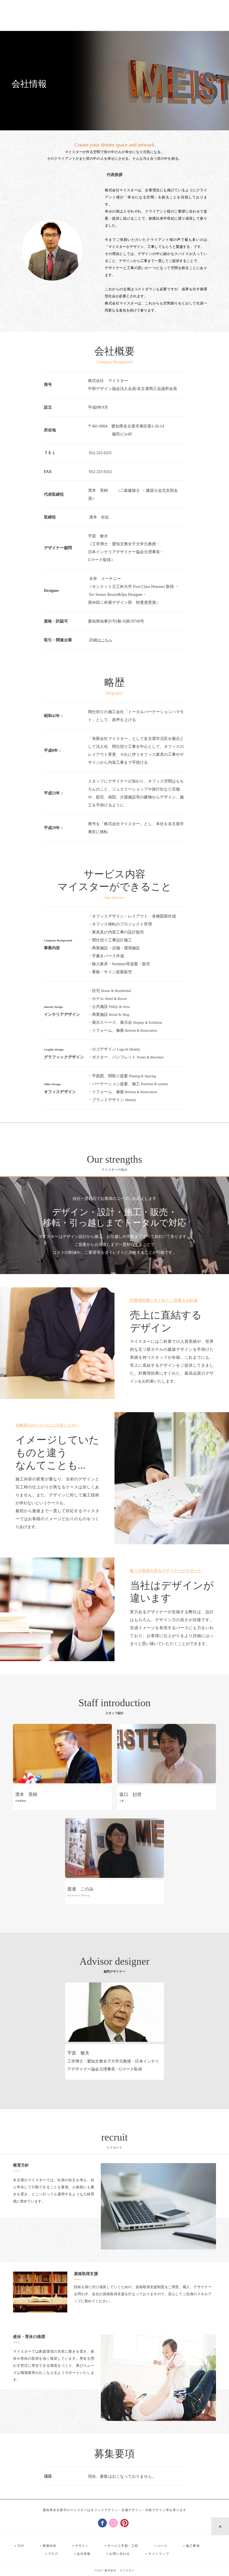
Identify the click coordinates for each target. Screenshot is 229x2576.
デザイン (82, 2546)
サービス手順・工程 (122, 2546)
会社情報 (83, 2553)
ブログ (53, 2553)
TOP (20, 2546)
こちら (107, 640)
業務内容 (49, 2546)
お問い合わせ (119, 2553)
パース (162, 2546)
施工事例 (193, 2546)
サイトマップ (158, 2553)
